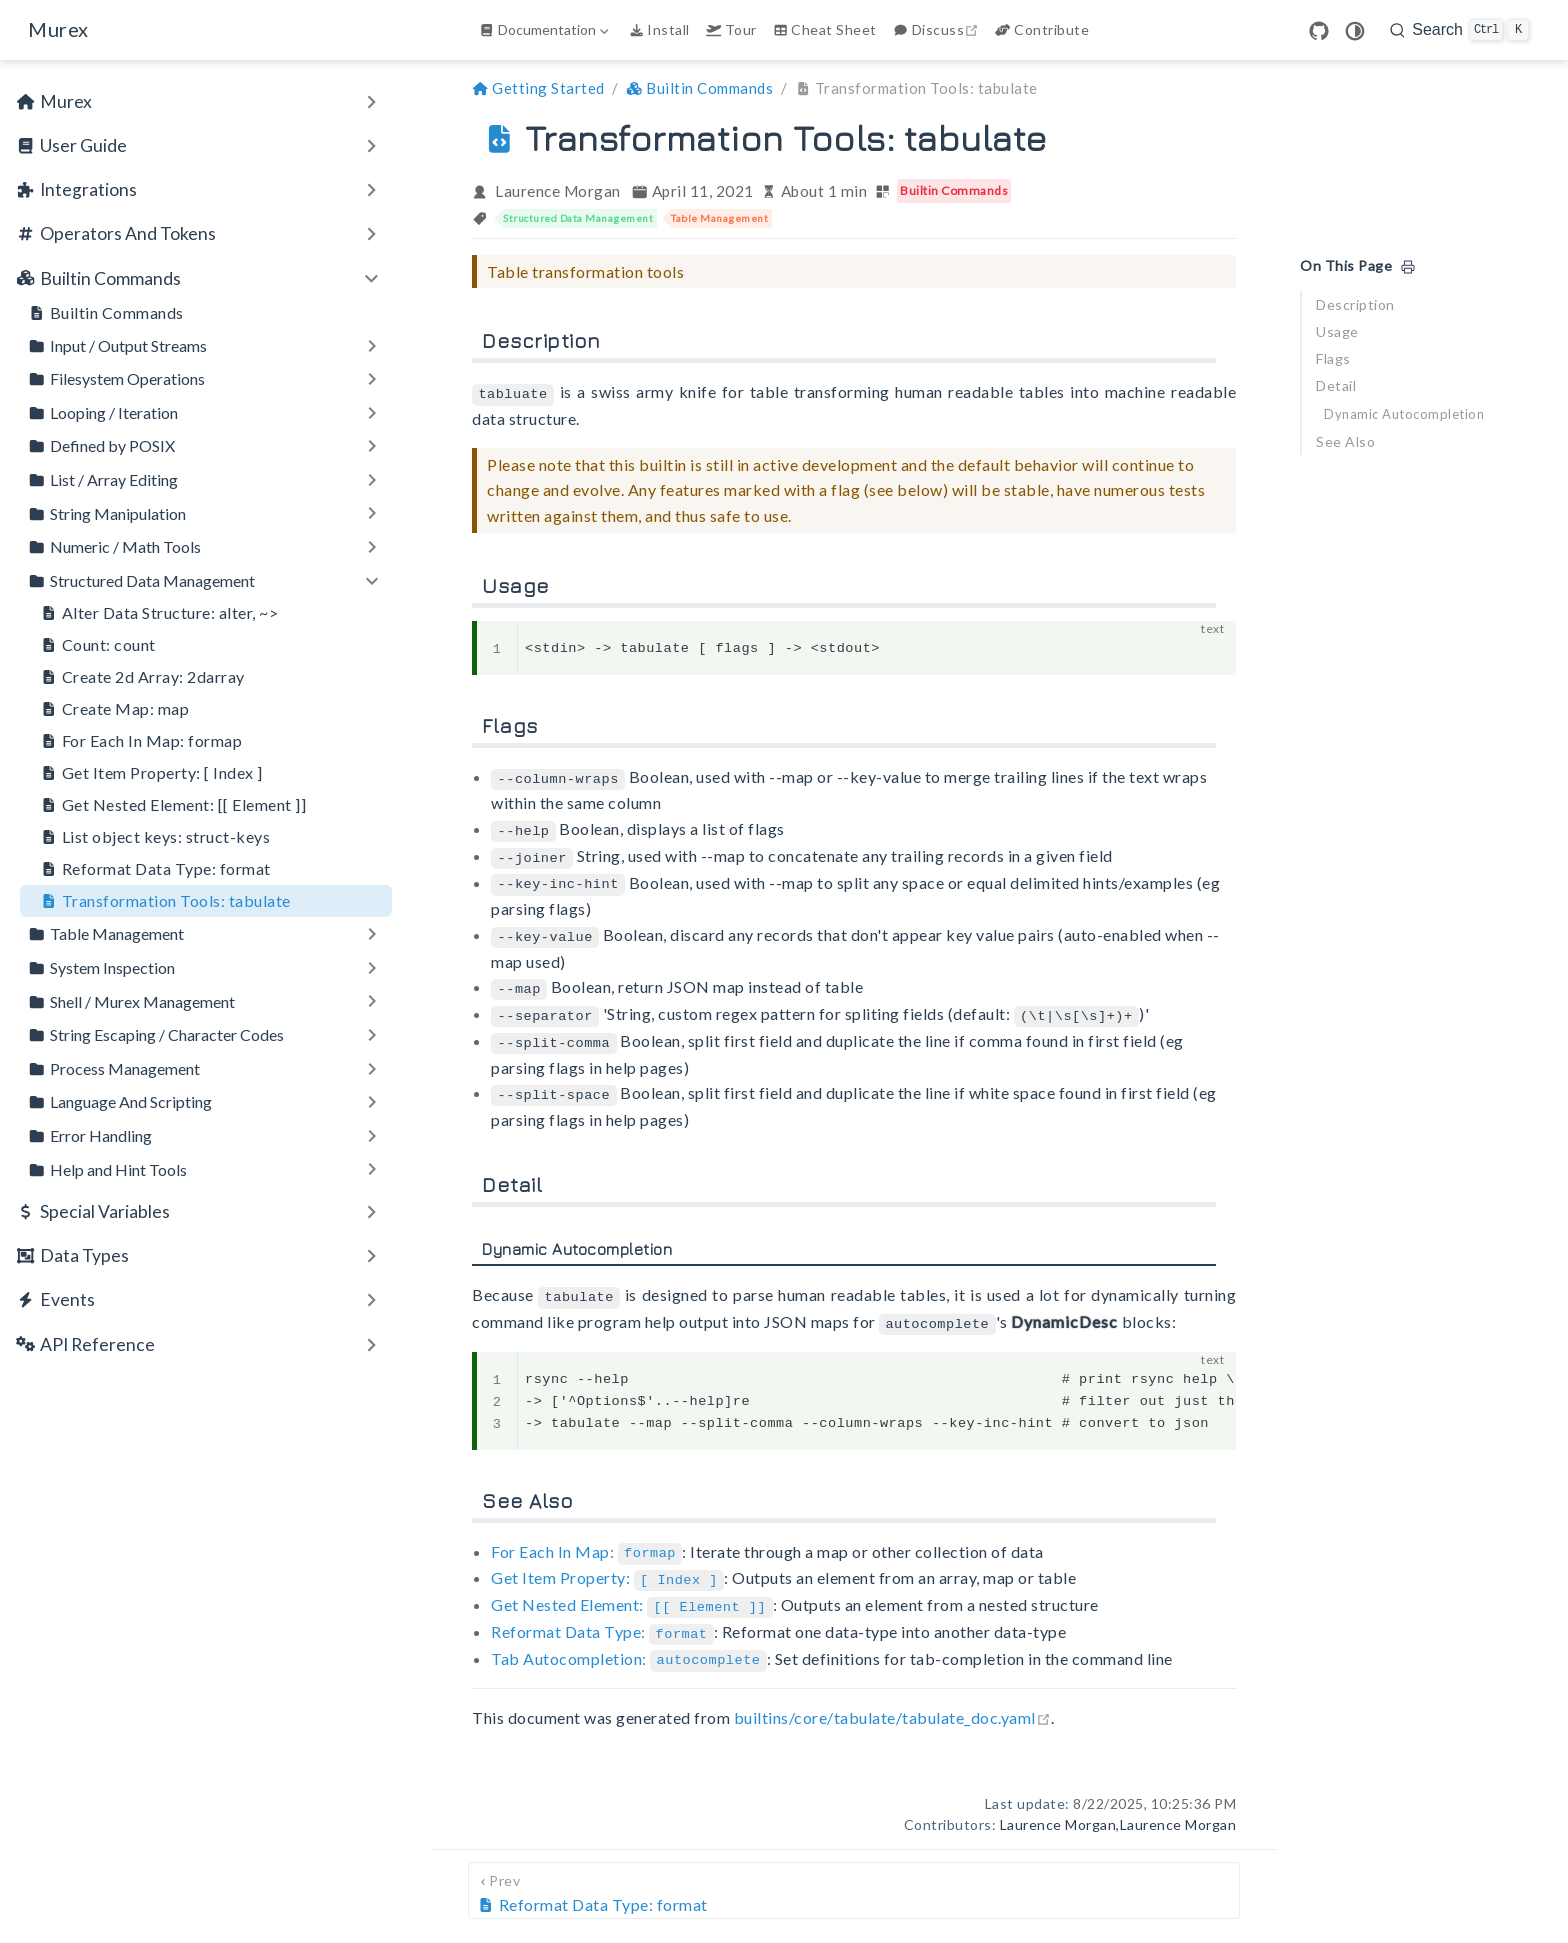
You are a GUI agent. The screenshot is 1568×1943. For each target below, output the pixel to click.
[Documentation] (546, 30)
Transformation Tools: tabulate (165, 901)
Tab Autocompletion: (629, 1639)
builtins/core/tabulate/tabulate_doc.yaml (892, 1698)
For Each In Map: (586, 1537)
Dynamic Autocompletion (1404, 414)
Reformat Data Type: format (155, 869)
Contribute (1042, 29)
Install (659, 29)
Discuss (938, 29)
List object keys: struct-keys (155, 837)
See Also (1345, 441)
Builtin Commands (106, 313)
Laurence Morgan (558, 191)
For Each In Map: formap (141, 741)
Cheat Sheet (825, 29)
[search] (1459, 30)
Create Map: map (114, 709)
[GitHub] (1319, 31)
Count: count (98, 645)
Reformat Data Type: (602, 1613)
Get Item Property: (607, 1562)
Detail (1336, 385)
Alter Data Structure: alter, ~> (159, 613)
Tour (731, 29)
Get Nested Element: (631, 1588)
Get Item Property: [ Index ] (151, 773)
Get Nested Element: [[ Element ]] (173, 805)
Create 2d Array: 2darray (142, 677)
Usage (1337, 331)
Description (1355, 304)
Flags (1333, 358)
